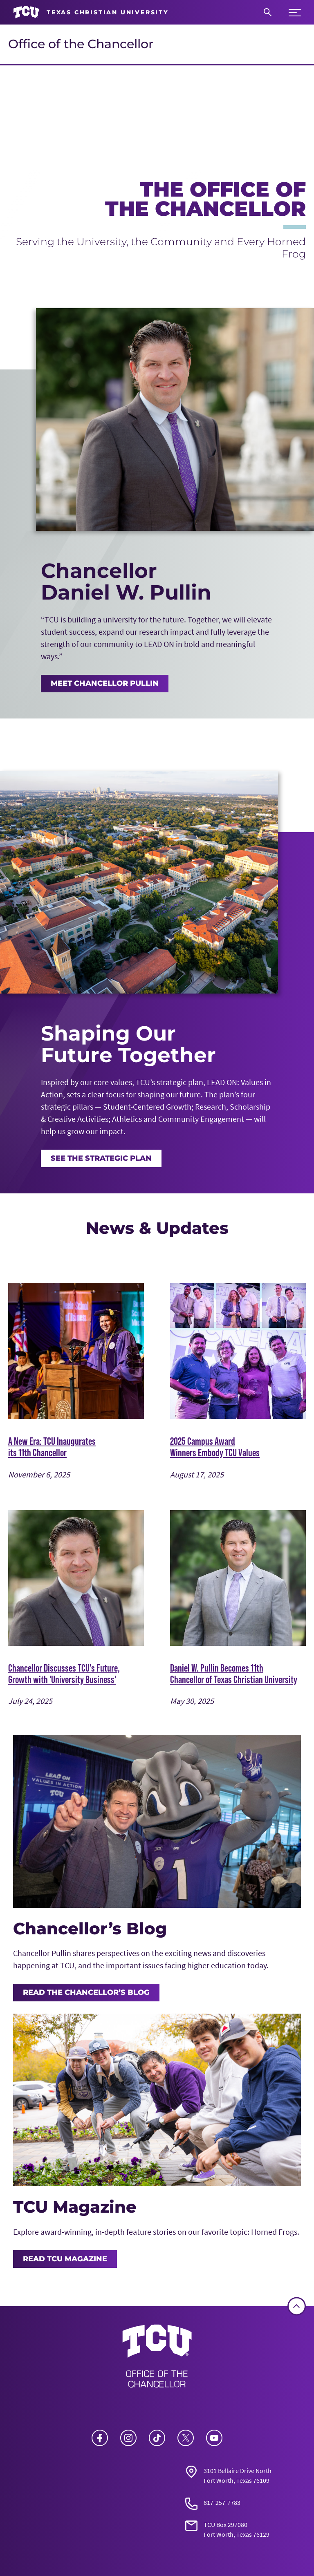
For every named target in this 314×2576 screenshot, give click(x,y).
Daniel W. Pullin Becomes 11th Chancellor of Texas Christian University (233, 1673)
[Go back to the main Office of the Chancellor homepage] (157, 2359)
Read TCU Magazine (65, 2258)
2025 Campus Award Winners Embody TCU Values (215, 1446)
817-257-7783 (222, 2502)
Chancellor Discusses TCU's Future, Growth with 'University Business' (64, 1673)
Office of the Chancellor (80, 43)
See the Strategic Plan (101, 1158)
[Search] (267, 12)
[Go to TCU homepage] (91, 12)
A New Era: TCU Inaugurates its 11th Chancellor (52, 1446)
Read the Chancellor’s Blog (86, 1992)
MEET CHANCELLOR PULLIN (105, 683)
